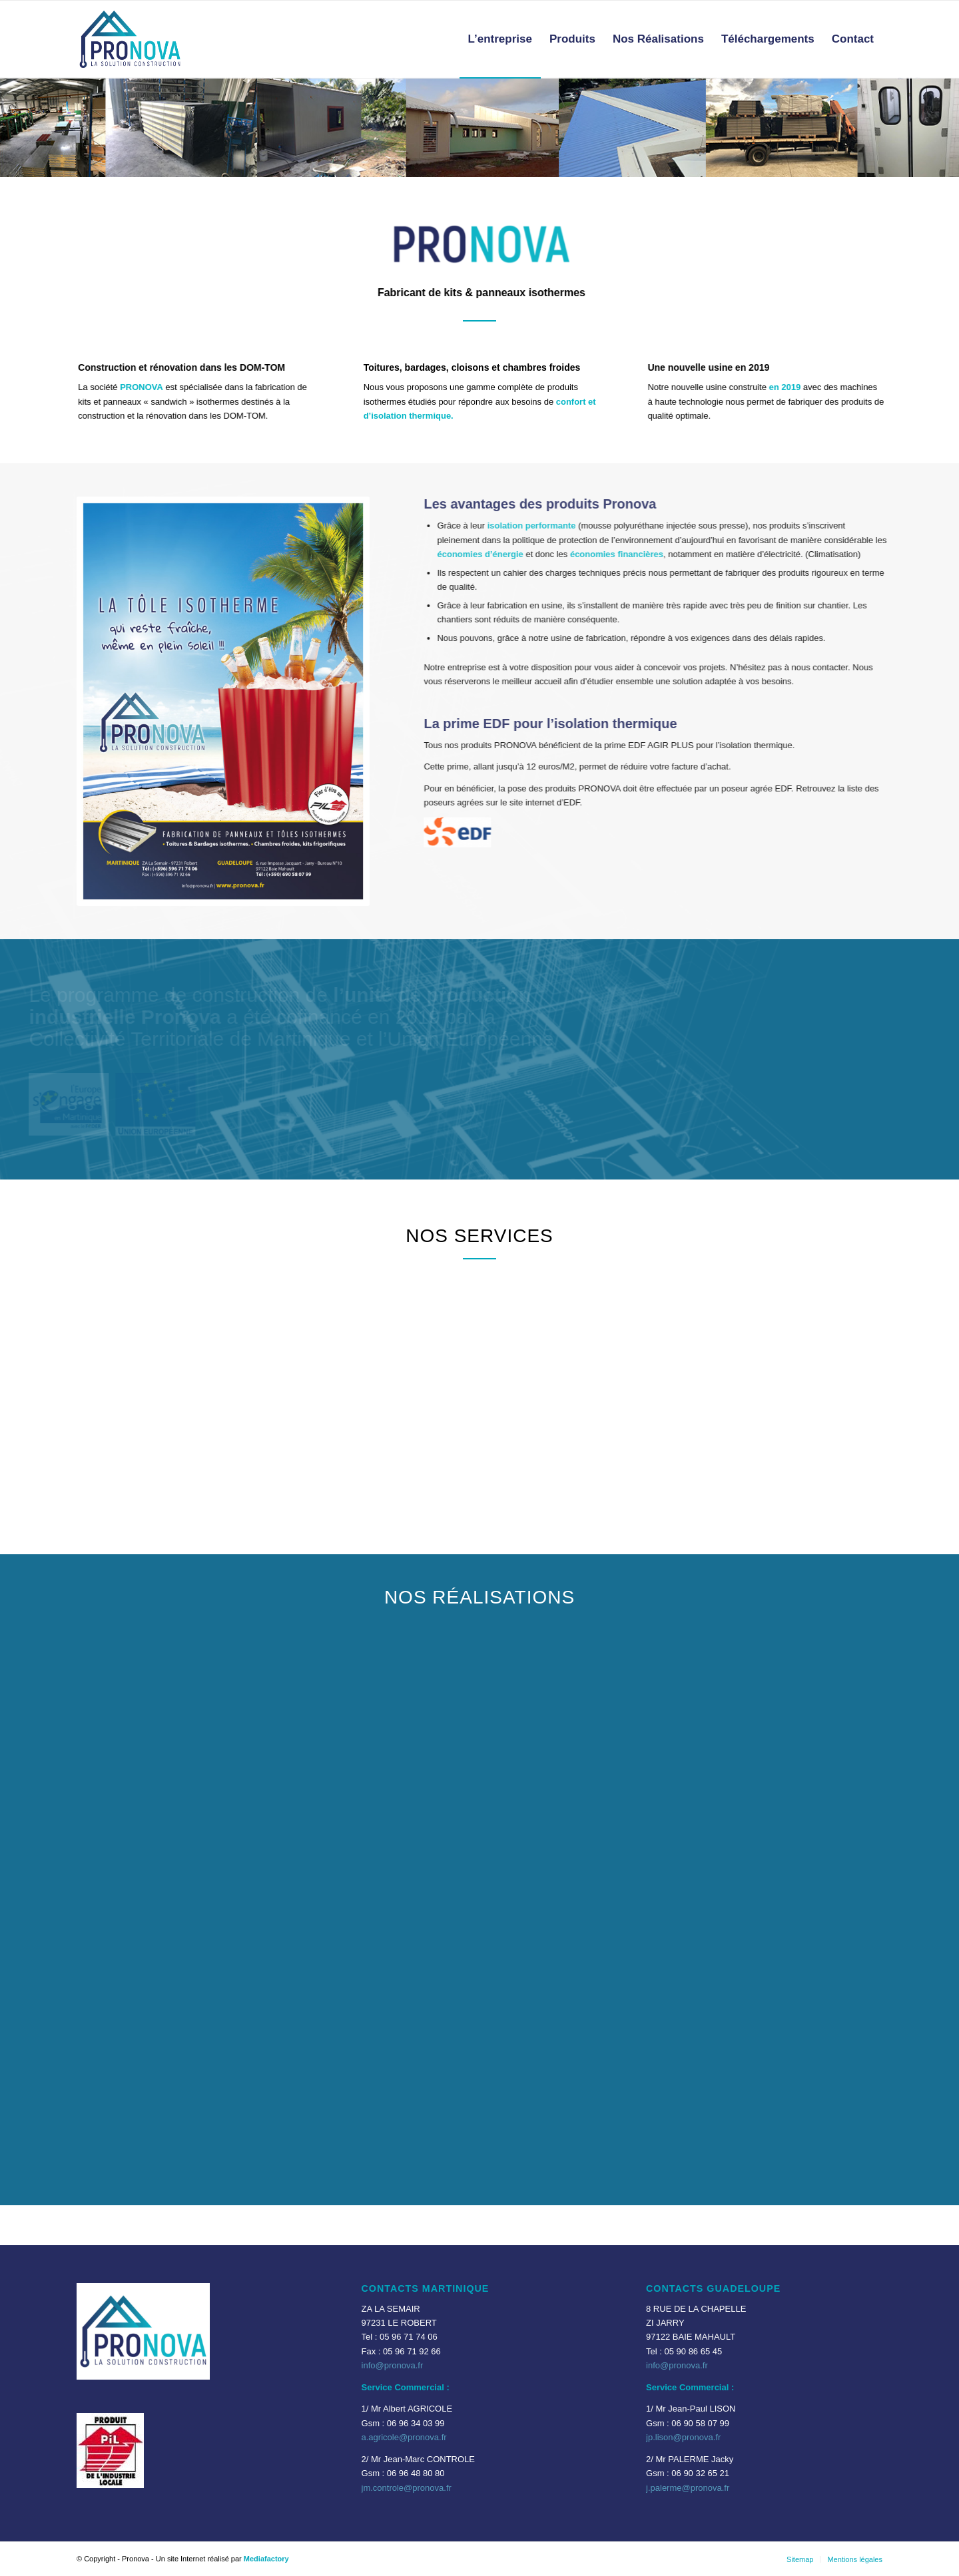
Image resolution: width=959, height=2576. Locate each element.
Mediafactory (266, 2559)
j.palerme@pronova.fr (687, 2488)
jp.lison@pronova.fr (683, 2437)
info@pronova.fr (393, 2365)
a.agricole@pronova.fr (404, 2437)
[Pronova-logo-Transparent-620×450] (130, 39)
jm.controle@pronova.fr (407, 2488)
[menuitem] (500, 39)
